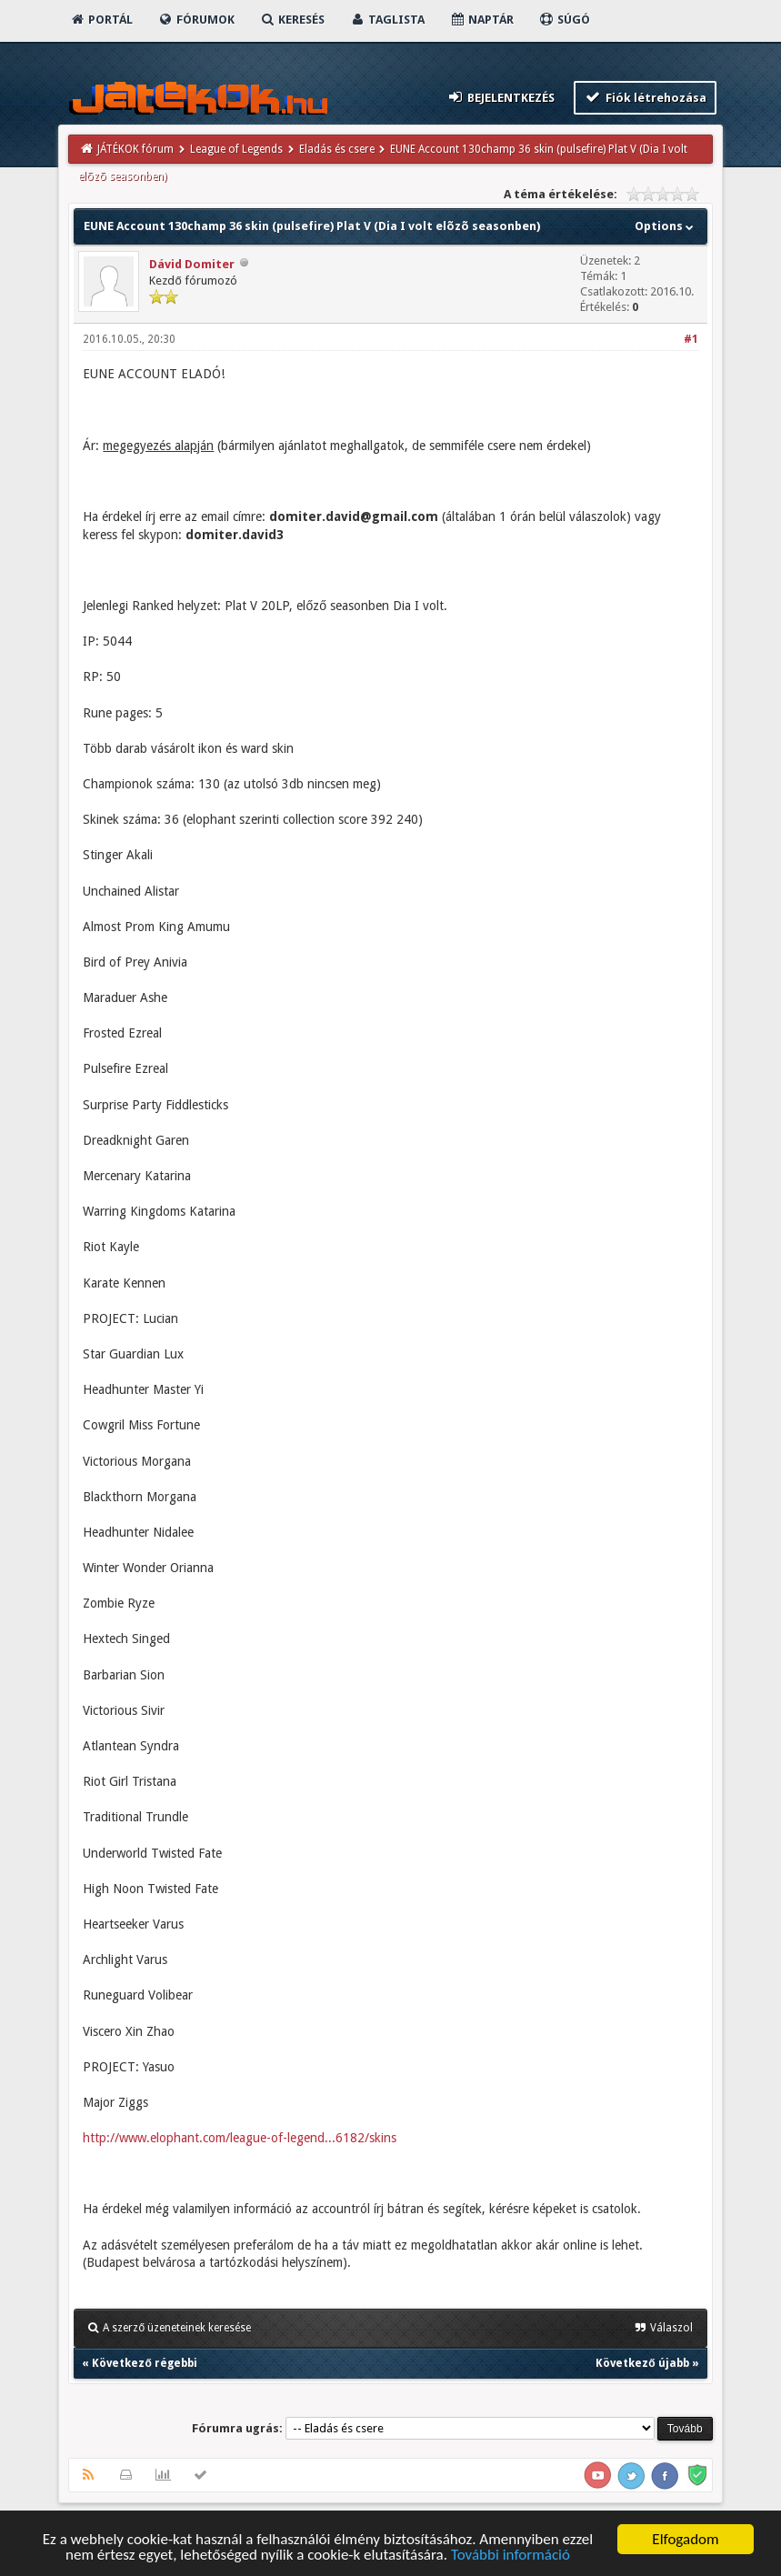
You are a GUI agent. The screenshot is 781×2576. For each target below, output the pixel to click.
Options (666, 226)
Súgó (564, 19)
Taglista (387, 19)
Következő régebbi (144, 2363)
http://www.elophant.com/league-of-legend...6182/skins (239, 2137)
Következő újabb (642, 2363)
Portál (101, 19)
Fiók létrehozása (645, 97)
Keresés (292, 19)
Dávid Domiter (192, 264)
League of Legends (236, 149)
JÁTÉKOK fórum (135, 149)
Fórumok (196, 19)
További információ (510, 2556)
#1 (691, 339)
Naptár (481, 19)
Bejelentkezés (500, 97)
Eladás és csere (337, 149)
